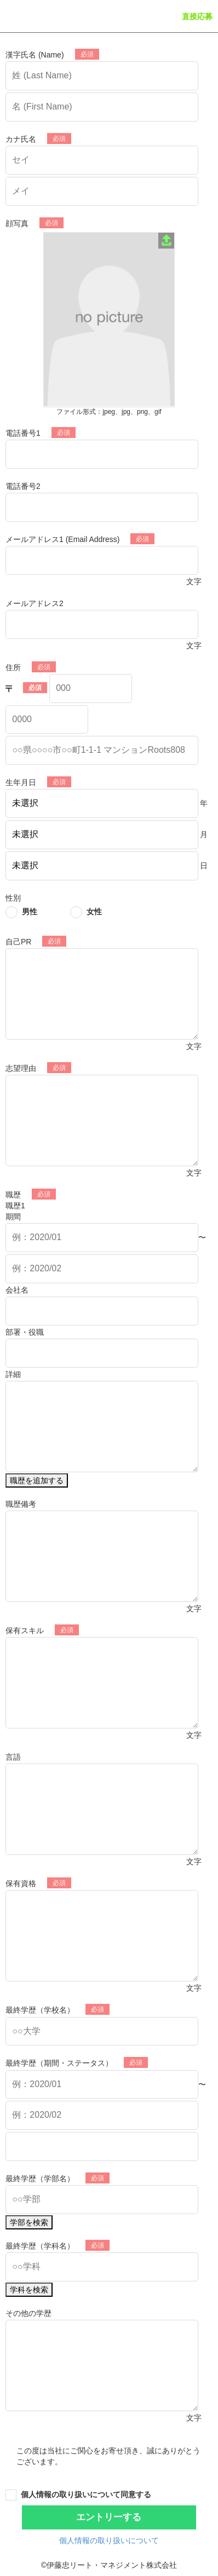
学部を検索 (29, 2222)
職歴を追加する (37, 1480)
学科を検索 (29, 2289)
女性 (94, 911)
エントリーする (108, 2517)
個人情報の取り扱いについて (109, 2540)
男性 (29, 911)
